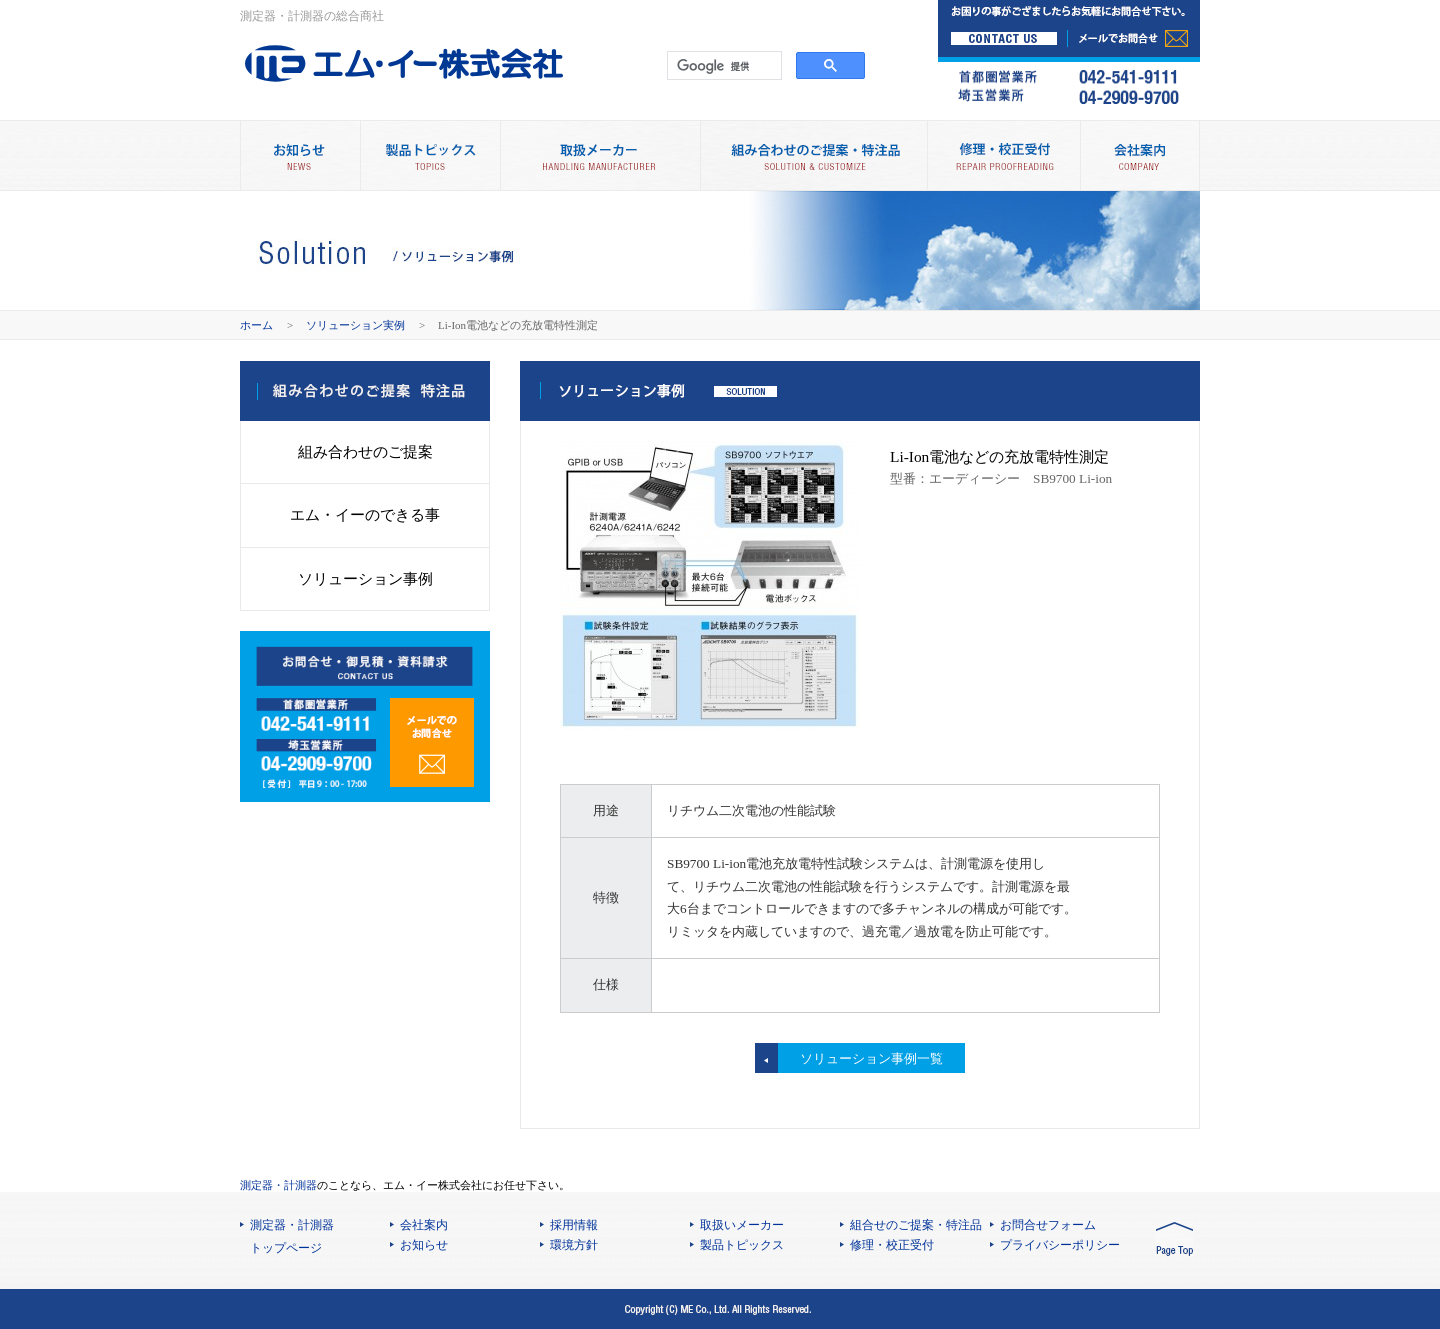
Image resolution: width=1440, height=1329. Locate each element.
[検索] (722, 66)
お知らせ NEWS (300, 155)
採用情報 (574, 1225)
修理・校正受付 (1003, 155)
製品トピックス (430, 155)
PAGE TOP (1174, 1240)
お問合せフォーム (1048, 1225)
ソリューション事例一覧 (871, 1058)
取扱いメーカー (742, 1225)
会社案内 (1140, 155)
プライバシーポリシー (1060, 1245)
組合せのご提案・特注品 (916, 1225)
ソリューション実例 (355, 325)
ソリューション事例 (365, 578)
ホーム (256, 325)
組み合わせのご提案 (365, 451)
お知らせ (424, 1245)
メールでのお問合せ (432, 742)
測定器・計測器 (278, 1185)
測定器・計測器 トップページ (292, 1236)
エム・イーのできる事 (365, 514)
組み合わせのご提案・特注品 (813, 155)
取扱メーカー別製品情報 (600, 155)
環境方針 (574, 1245)
